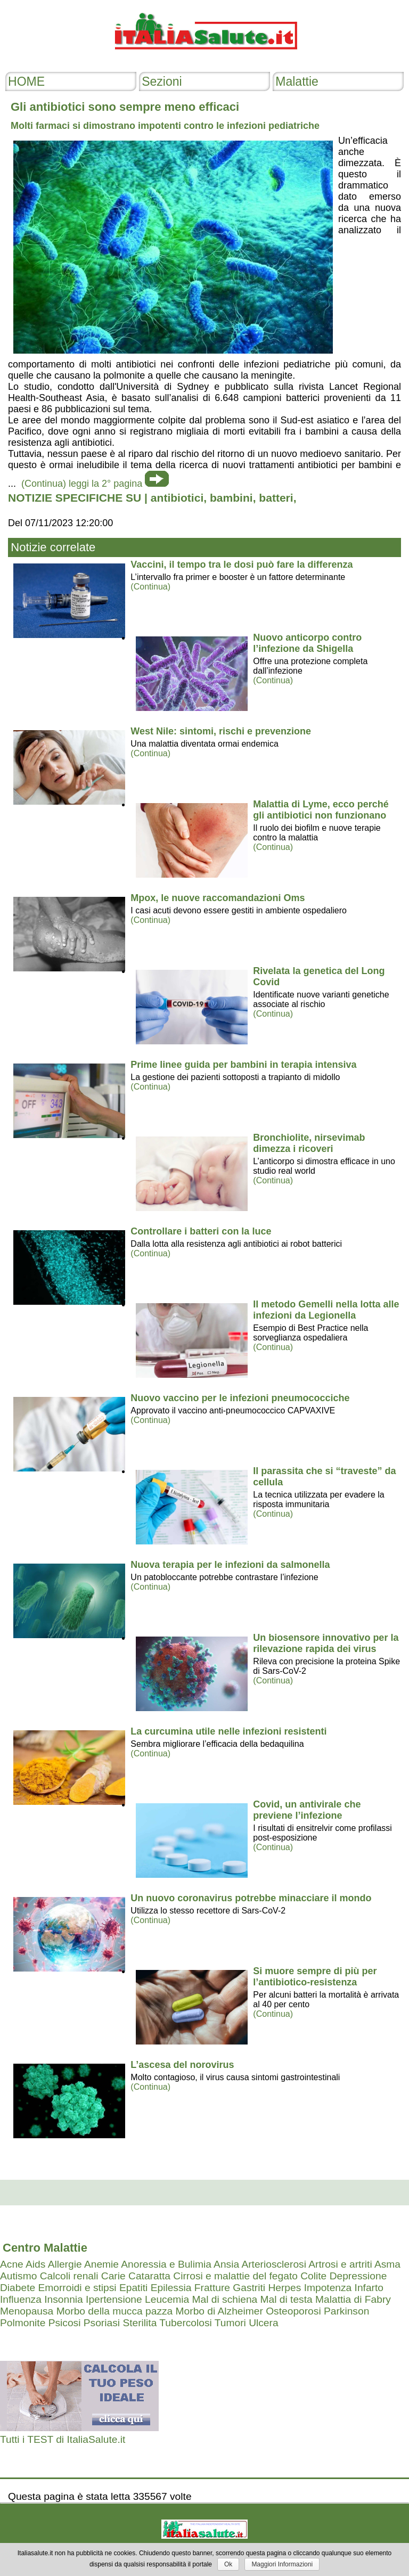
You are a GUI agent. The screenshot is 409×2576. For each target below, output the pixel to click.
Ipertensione (114, 2299)
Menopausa (26, 2311)
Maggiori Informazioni (282, 2564)
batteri (276, 498)
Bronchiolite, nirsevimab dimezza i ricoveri (309, 1143)
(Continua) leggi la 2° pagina (81, 483)
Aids (35, 2264)
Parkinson (346, 2311)
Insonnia (63, 2299)
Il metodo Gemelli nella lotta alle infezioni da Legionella (326, 1310)
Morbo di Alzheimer (219, 2311)
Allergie (65, 2264)
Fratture (212, 2287)
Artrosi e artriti (340, 2264)
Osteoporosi (293, 2311)
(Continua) (150, 586)
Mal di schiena (225, 2299)
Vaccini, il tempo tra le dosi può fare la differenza (241, 564)
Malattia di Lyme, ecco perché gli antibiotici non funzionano (320, 810)
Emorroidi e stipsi (77, 2287)
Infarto (369, 2287)
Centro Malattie (45, 2247)
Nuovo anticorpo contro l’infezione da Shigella (307, 643)
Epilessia (171, 2287)
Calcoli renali (69, 2275)
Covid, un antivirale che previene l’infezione (307, 1810)
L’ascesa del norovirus (182, 2064)
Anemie (101, 2264)
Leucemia (167, 2299)
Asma (387, 2264)
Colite (313, 2275)
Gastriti (249, 2287)
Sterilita (139, 2322)
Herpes (284, 2287)
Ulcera (263, 2322)
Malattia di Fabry (353, 2299)
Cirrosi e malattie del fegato (235, 2275)
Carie (113, 2275)
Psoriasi (102, 2322)
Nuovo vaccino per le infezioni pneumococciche (239, 1398)
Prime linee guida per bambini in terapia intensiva (243, 1064)
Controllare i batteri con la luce (200, 1231)
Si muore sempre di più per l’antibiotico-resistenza (315, 1977)
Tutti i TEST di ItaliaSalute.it (62, 2439)
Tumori (230, 2322)
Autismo (18, 2275)
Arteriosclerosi (273, 2264)
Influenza (21, 2299)
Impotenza (328, 2287)
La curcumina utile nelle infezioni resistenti (228, 1731)
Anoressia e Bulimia (166, 2264)
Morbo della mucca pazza (114, 2311)
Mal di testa (286, 2299)
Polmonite (22, 2322)
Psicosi (64, 2322)
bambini (231, 498)
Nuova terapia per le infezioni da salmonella (230, 1564)
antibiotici (177, 498)
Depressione (358, 2275)
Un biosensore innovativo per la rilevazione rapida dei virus (325, 1643)
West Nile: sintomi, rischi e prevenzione (220, 731)
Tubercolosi (185, 2322)
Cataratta (149, 2275)
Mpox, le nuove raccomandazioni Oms (217, 898)
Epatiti (133, 2287)
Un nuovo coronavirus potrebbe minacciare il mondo (250, 1898)
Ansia (226, 2264)
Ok (228, 2564)
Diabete (17, 2287)
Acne (11, 2264)
